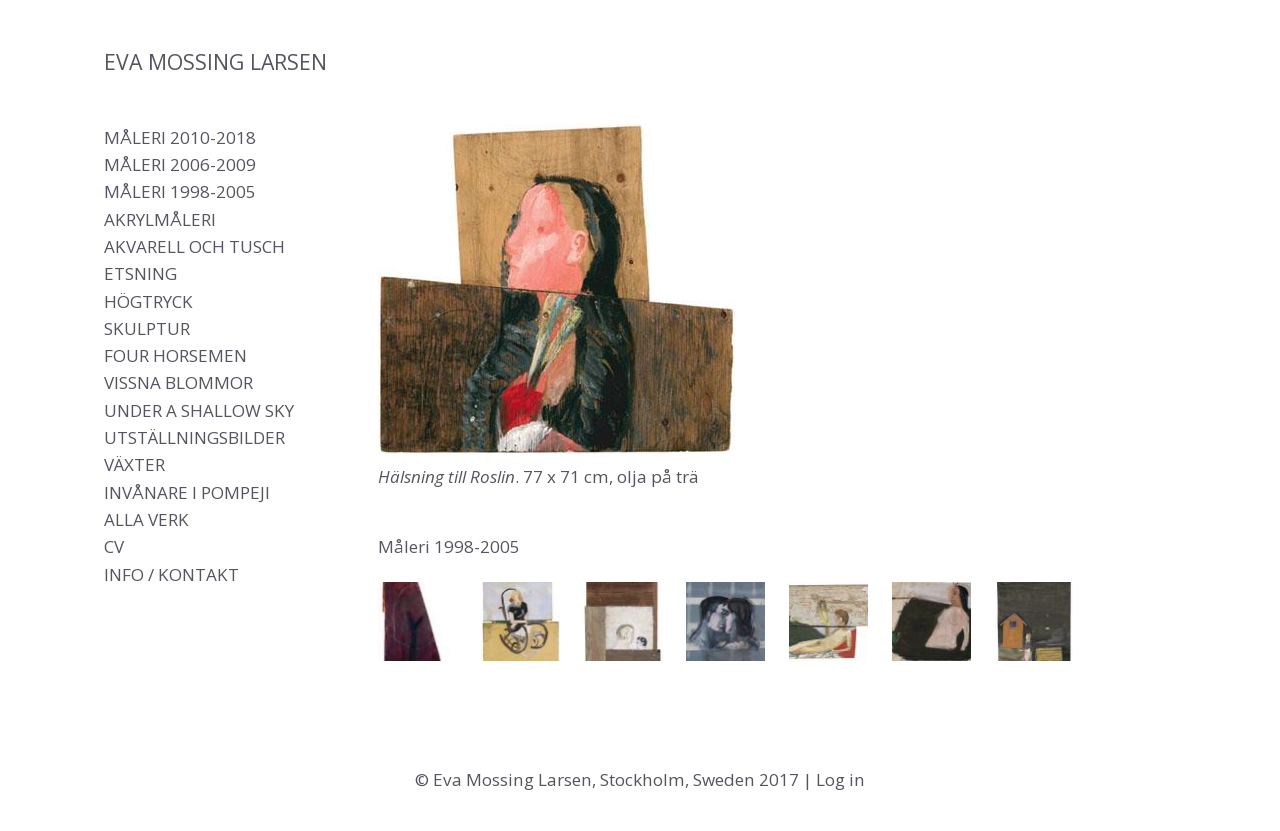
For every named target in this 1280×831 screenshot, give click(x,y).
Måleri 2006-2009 (180, 164)
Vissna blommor (178, 382)
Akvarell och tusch (194, 246)
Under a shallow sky (199, 410)
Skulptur (147, 328)
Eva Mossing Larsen (215, 61)
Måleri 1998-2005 (180, 191)
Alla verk (146, 519)
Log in (840, 779)
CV (114, 546)
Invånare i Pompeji (187, 492)
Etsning (140, 273)
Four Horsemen (175, 355)
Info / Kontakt (171, 574)
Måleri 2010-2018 (180, 137)
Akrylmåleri (160, 219)
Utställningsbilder (194, 437)
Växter (134, 464)
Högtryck (148, 301)
